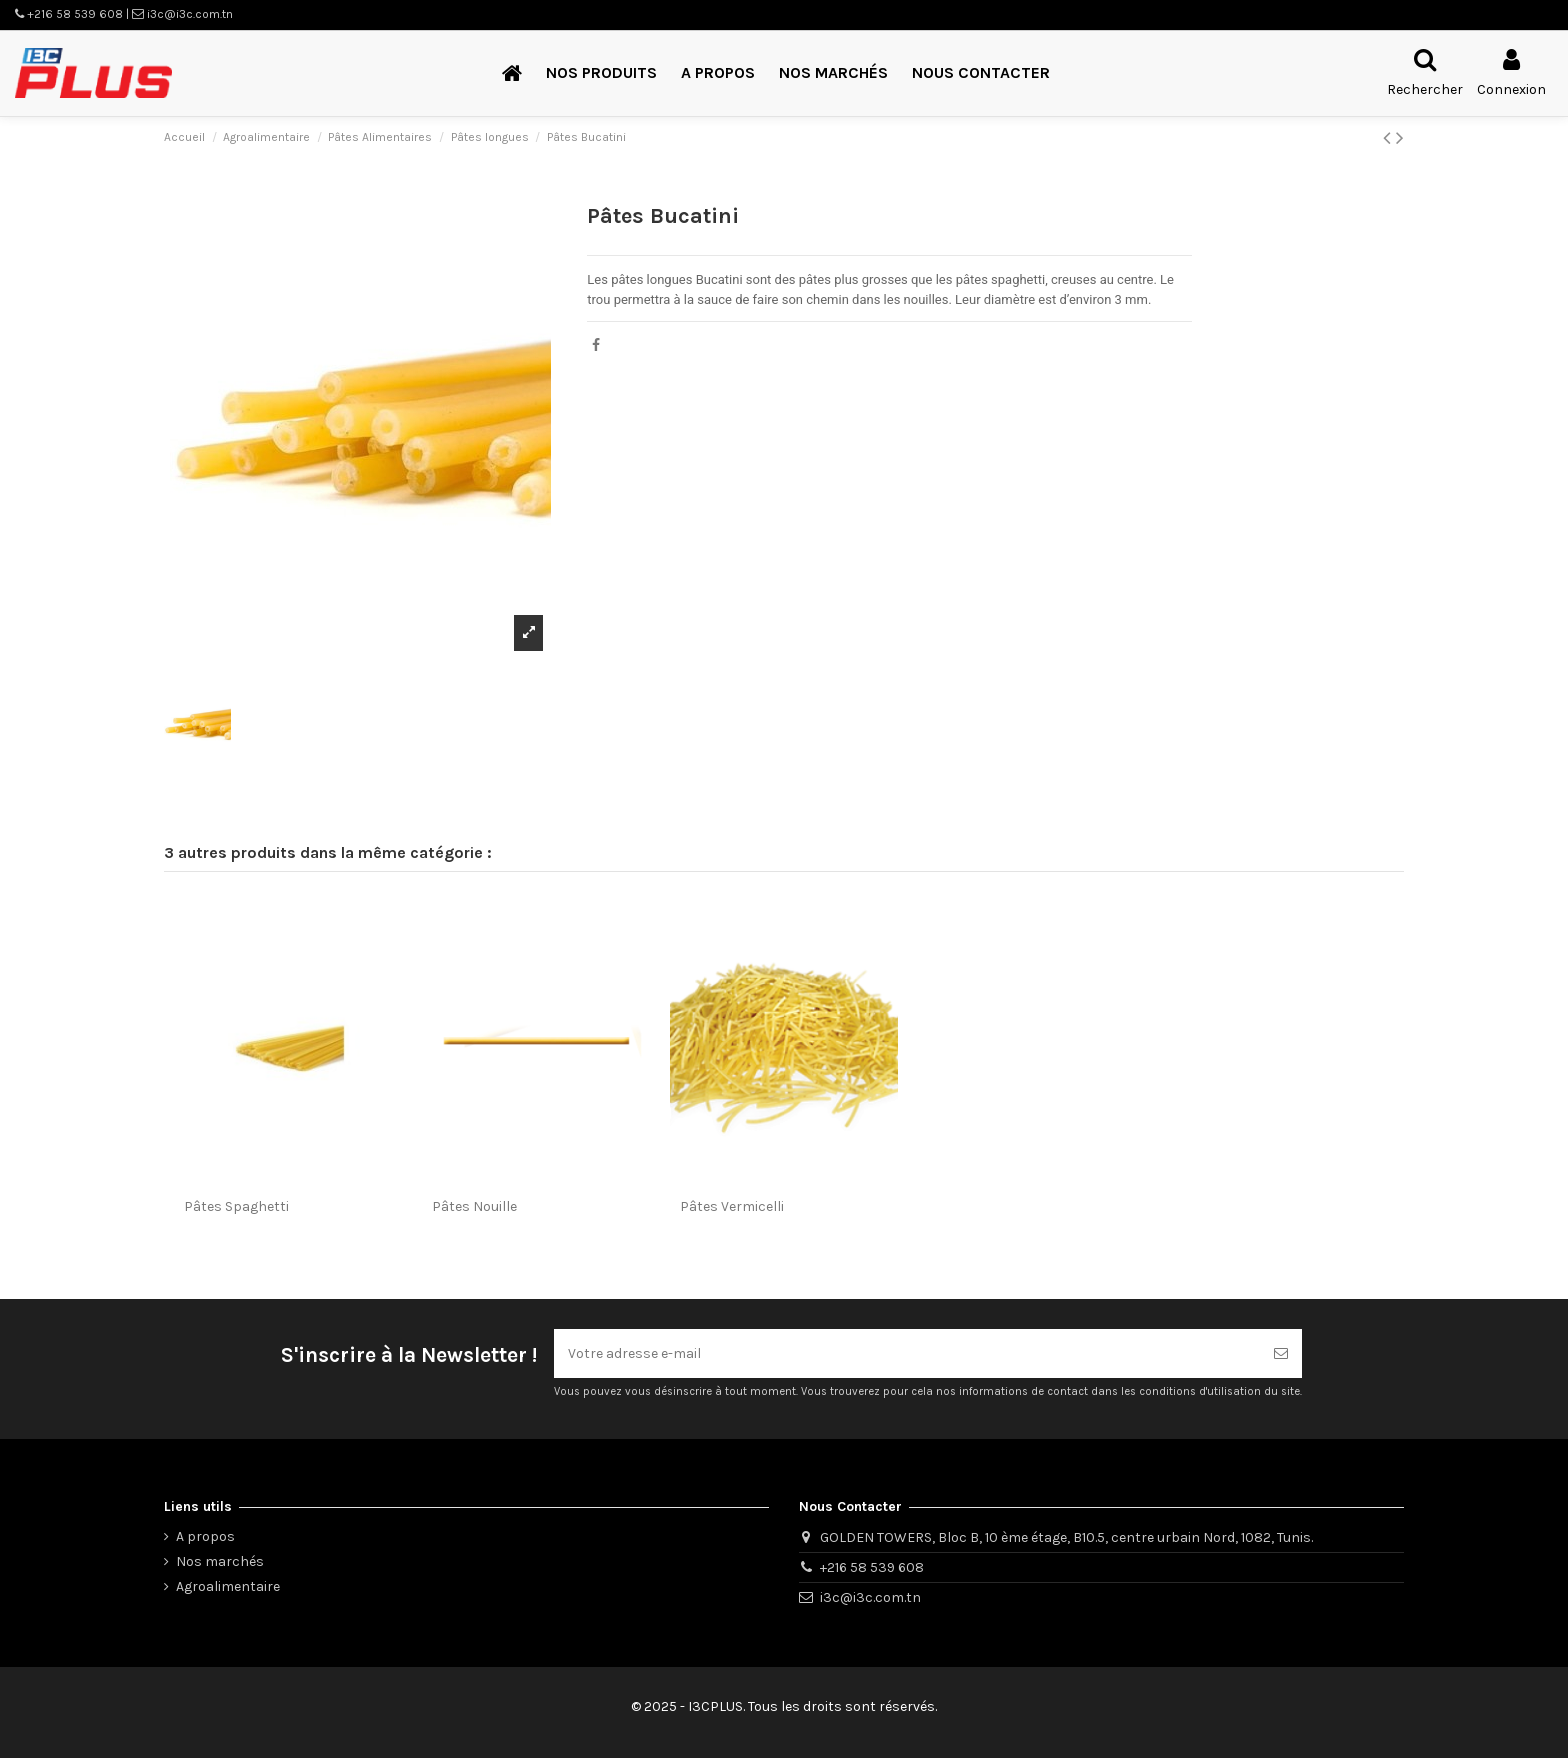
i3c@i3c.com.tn (870, 1597)
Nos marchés (220, 1561)
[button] (601, 73)
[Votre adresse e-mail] (907, 1353)
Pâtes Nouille (474, 1206)
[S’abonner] (1281, 1353)
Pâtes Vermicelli (732, 1206)
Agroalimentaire (228, 1586)
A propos (205, 1536)
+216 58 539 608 (872, 1567)
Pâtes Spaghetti (236, 1206)
